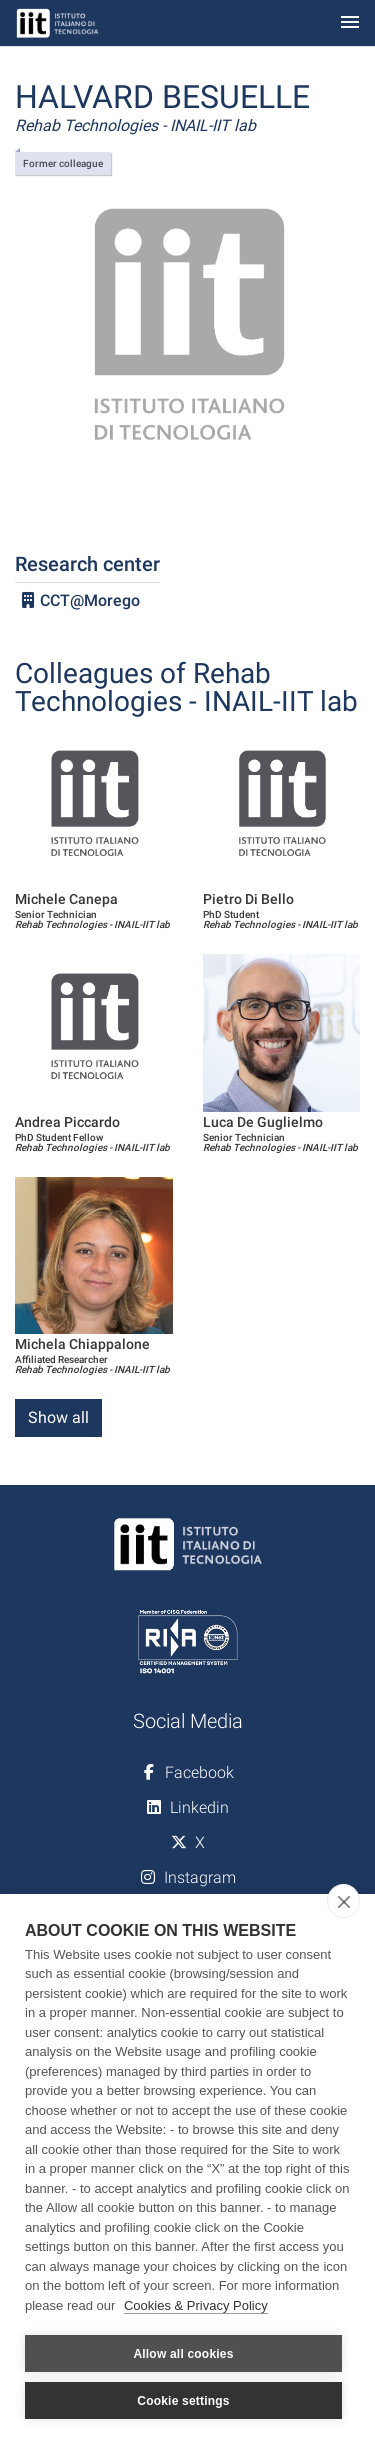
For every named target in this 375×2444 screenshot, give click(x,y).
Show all (58, 1417)
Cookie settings (183, 2401)
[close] (343, 1901)
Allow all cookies (183, 2354)
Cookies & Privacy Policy (196, 2305)
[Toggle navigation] (350, 23)
